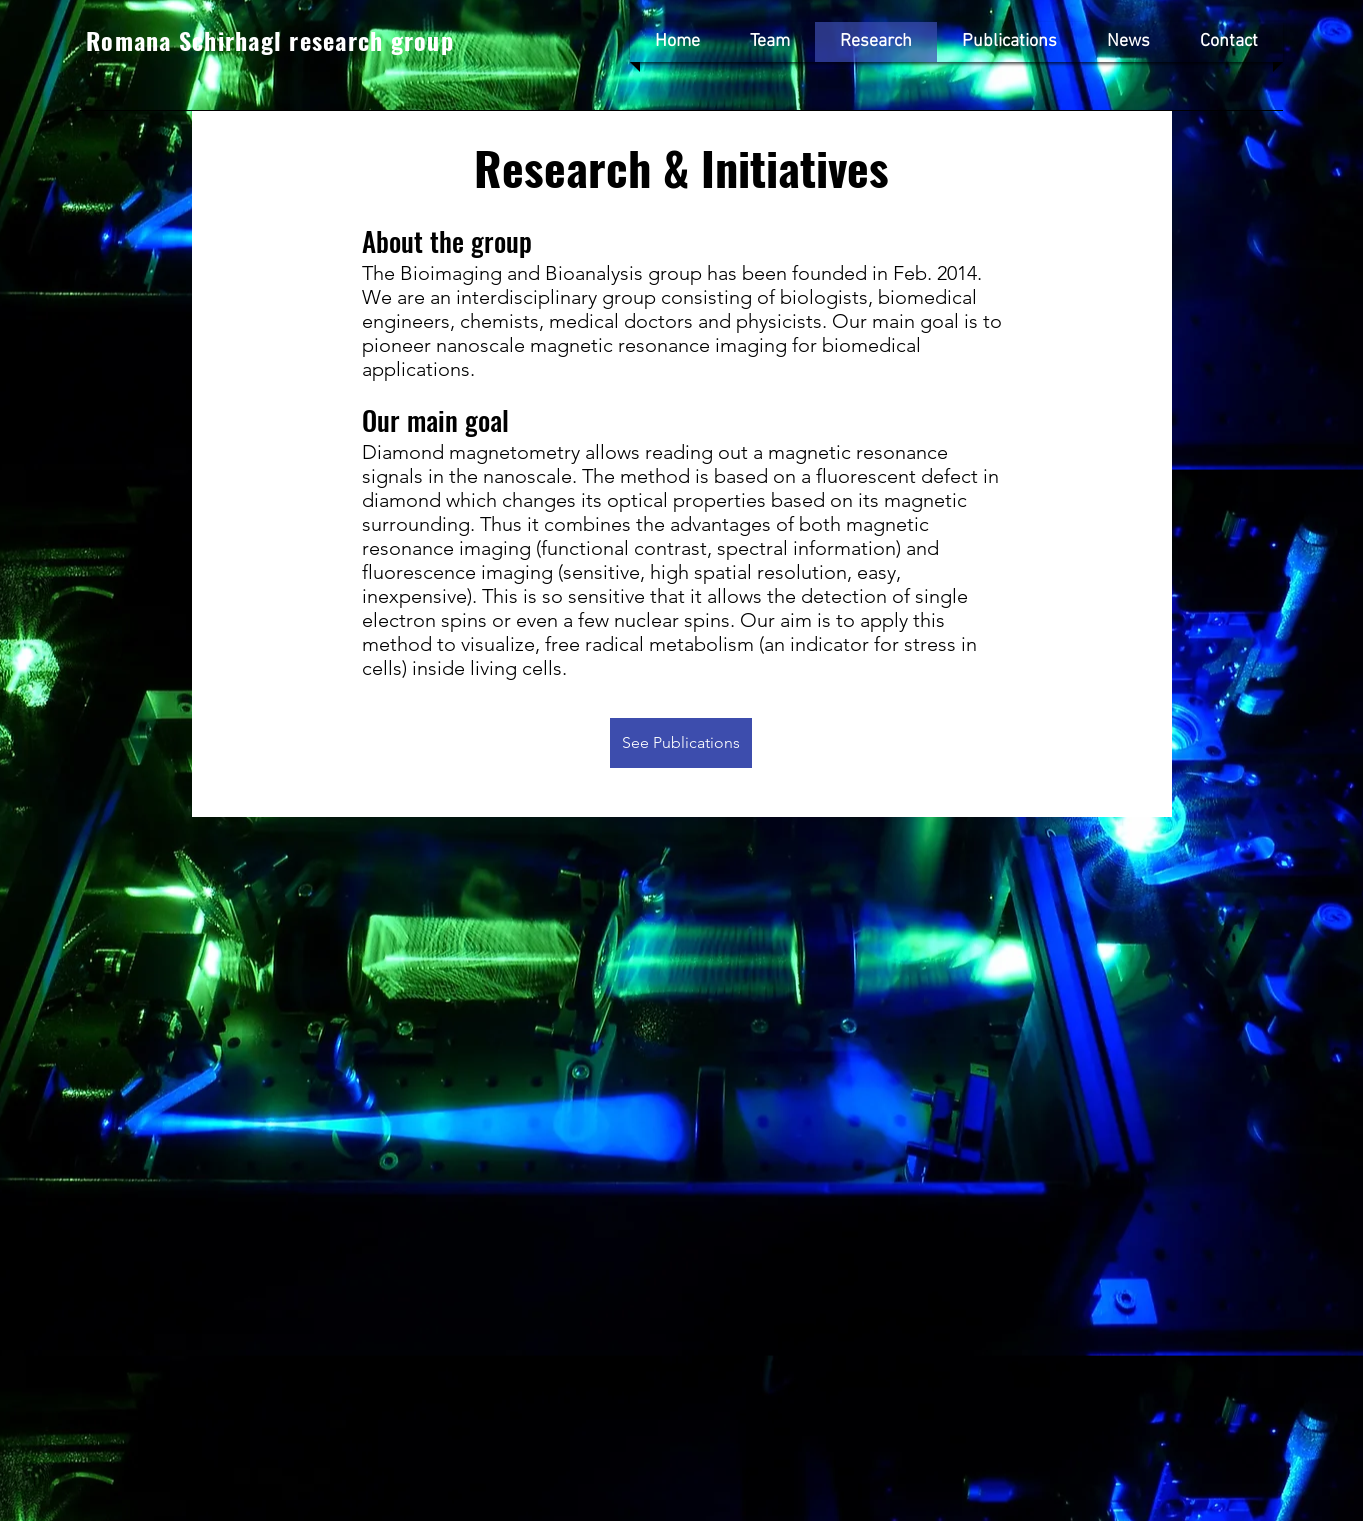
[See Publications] (681, 743)
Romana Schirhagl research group (270, 40)
